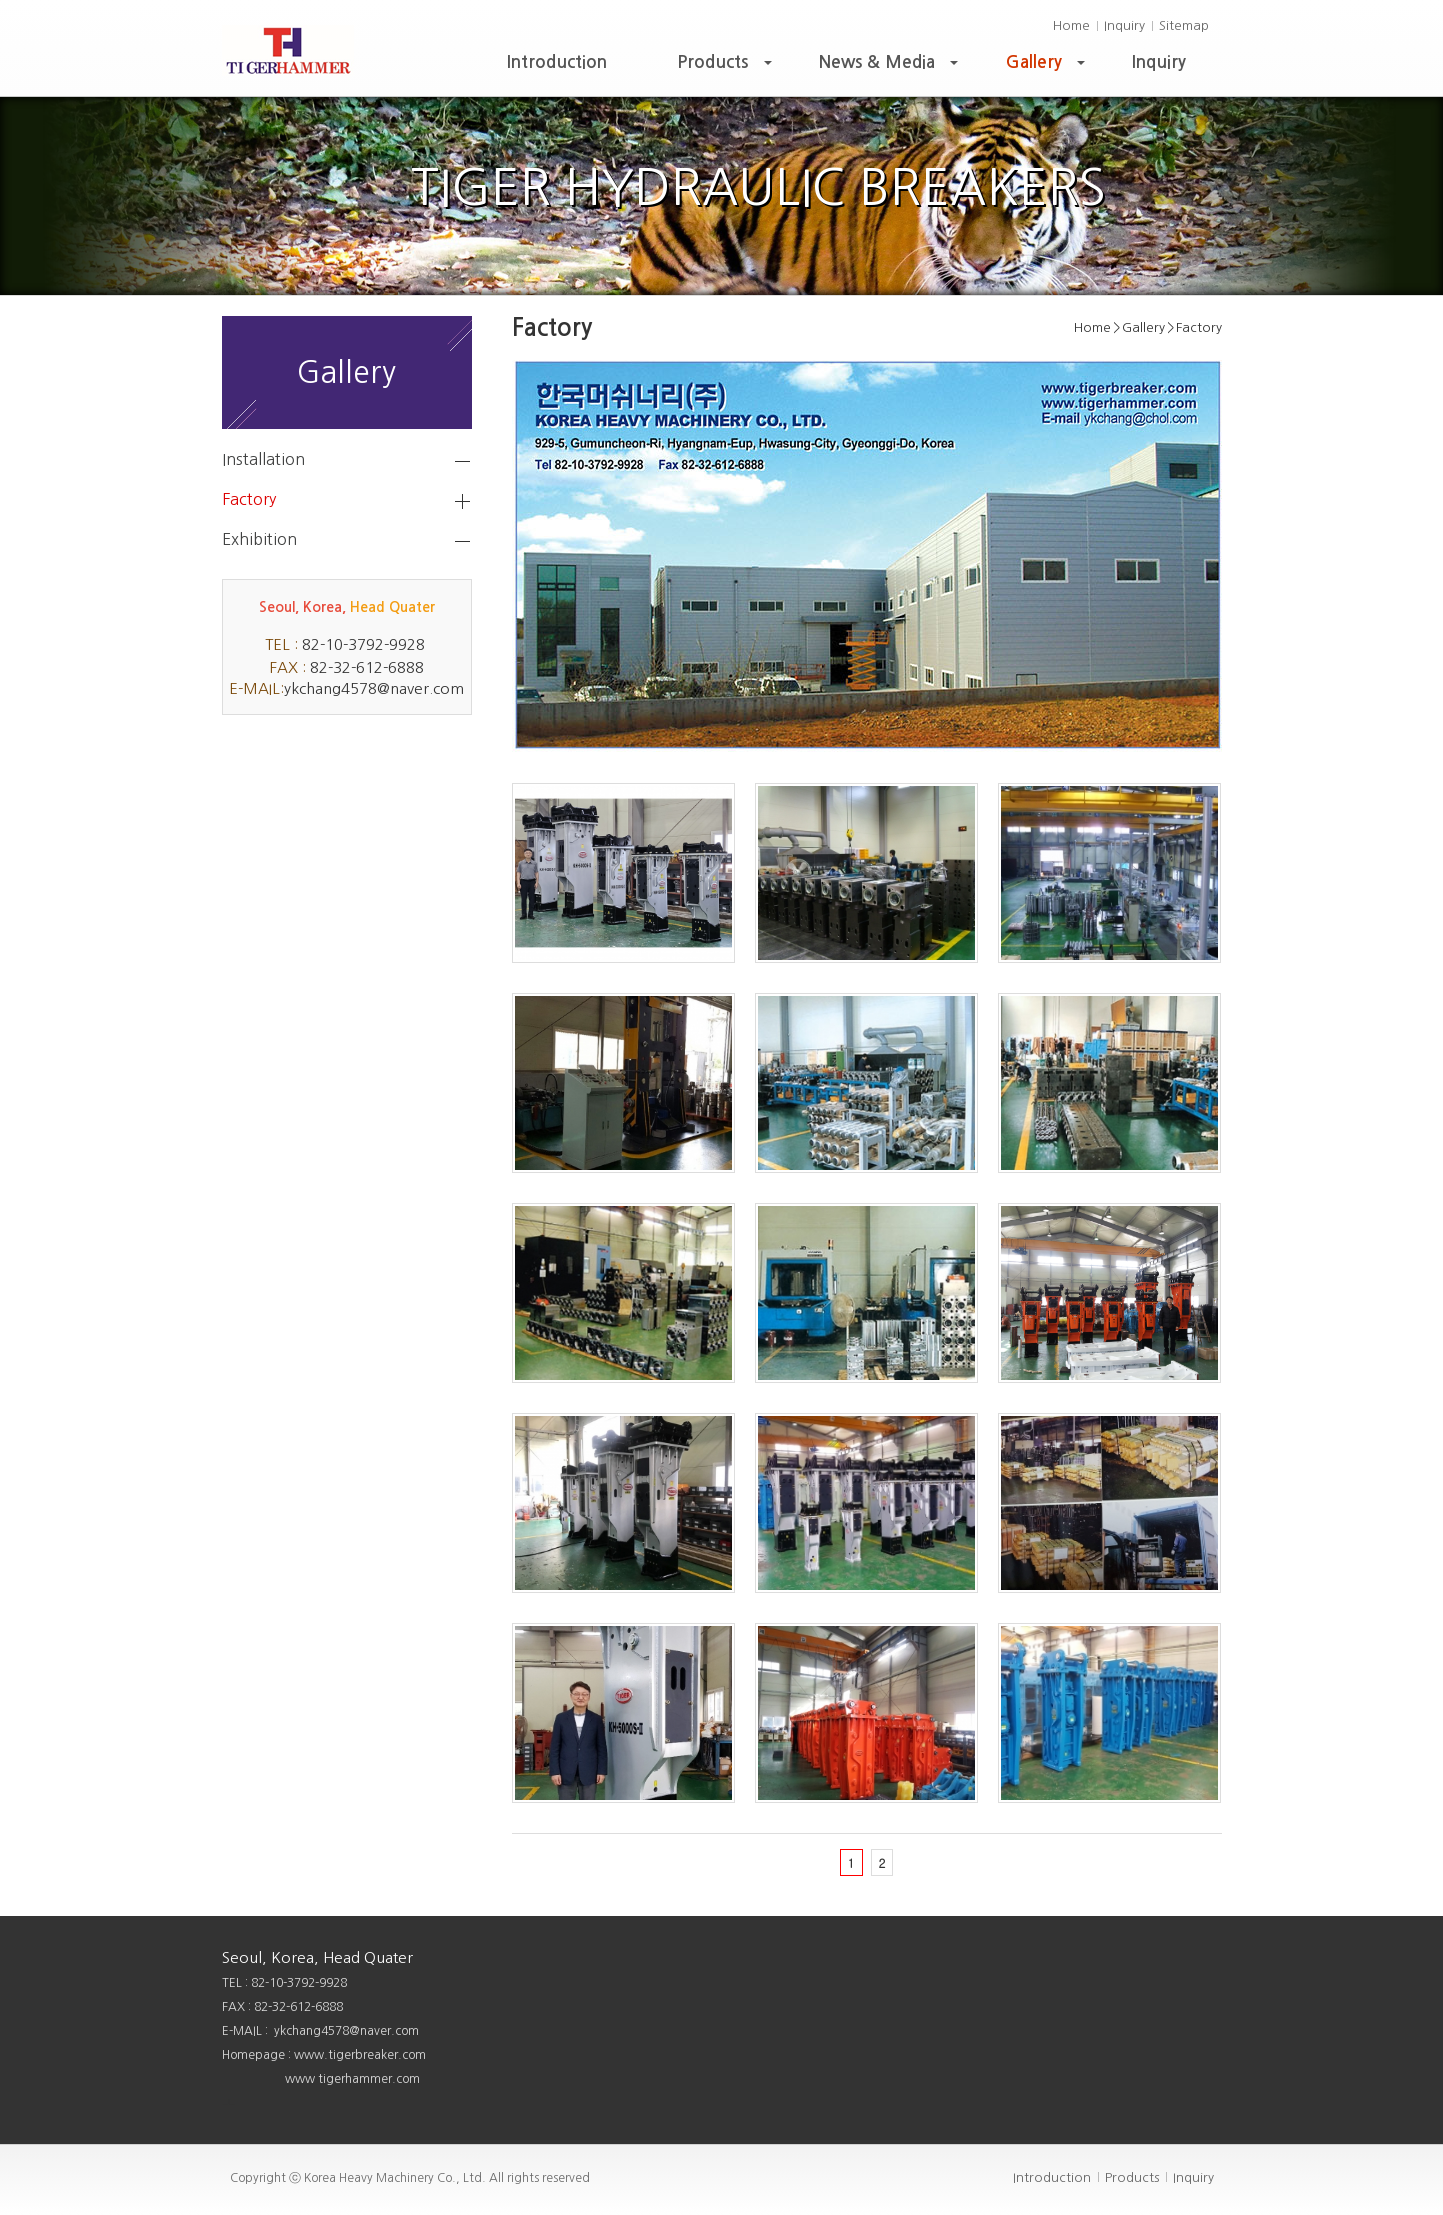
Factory (249, 499)
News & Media (891, 67)
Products (726, 67)
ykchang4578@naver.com (374, 688)
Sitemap (1184, 25)
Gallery (1048, 67)
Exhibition (259, 539)
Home (1071, 25)
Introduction (557, 62)
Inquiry (1124, 25)
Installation (263, 459)
